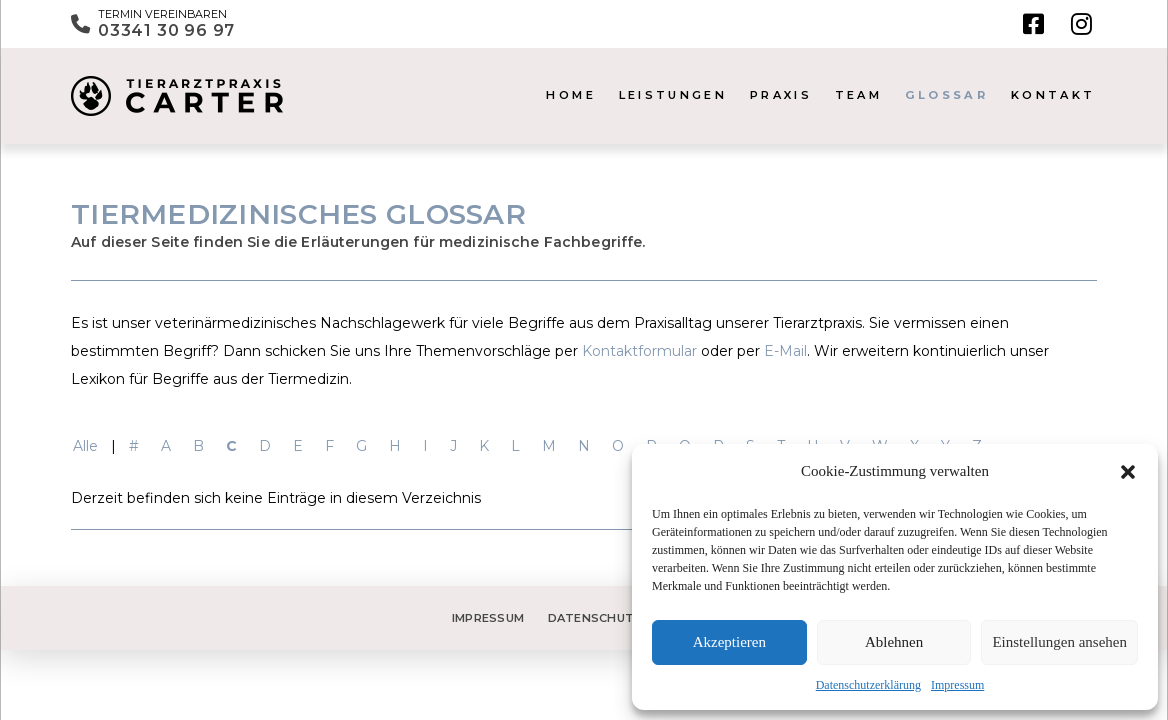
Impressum (957, 685)
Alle (85, 446)
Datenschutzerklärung (868, 685)
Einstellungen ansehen (1059, 642)
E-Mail (785, 351)
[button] (1128, 472)
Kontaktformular (639, 351)
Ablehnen (894, 642)
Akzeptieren (729, 642)
